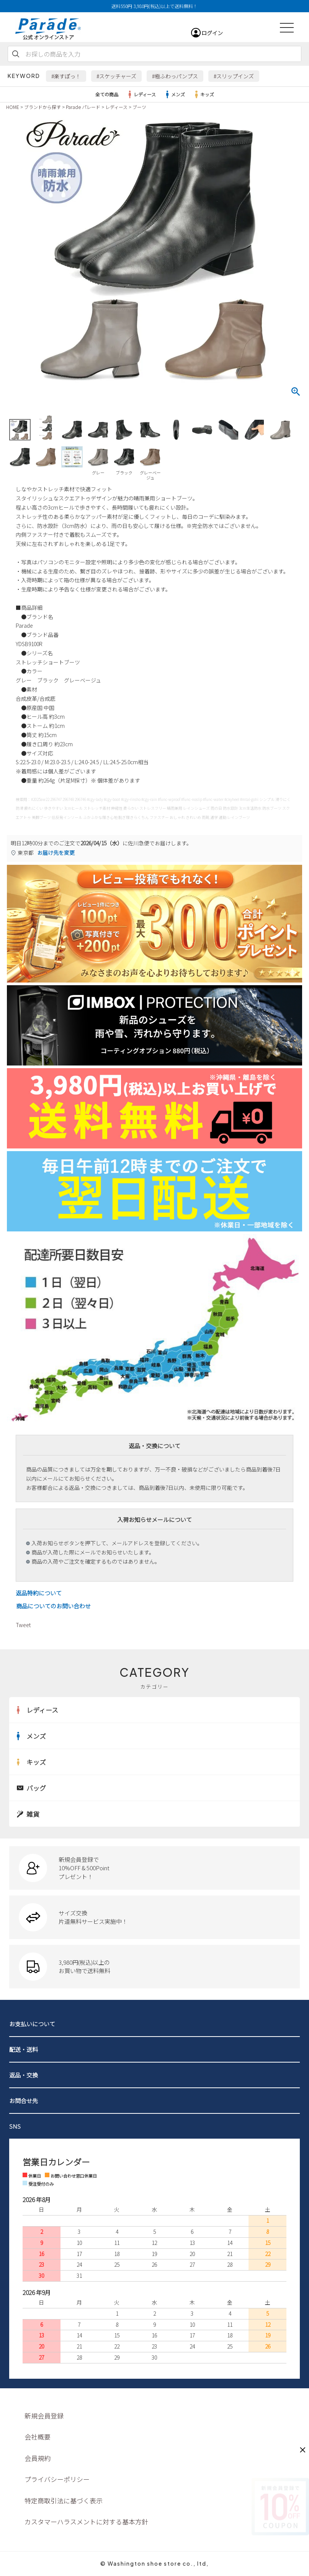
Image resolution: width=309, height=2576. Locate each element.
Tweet (23, 1625)
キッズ (203, 94)
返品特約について (39, 1593)
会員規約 (38, 2458)
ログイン (212, 33)
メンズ (174, 94)
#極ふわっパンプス (175, 76)
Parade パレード (83, 107)
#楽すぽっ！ (66, 76)
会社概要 (38, 2436)
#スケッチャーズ (116, 76)
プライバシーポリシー (57, 2479)
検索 (15, 54)
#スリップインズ (234, 76)
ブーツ (139, 107)
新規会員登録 (44, 2415)
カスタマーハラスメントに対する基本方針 (86, 2521)
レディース (141, 94)
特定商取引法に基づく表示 (64, 2500)
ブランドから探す (42, 107)
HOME (12, 107)
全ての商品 (106, 94)
